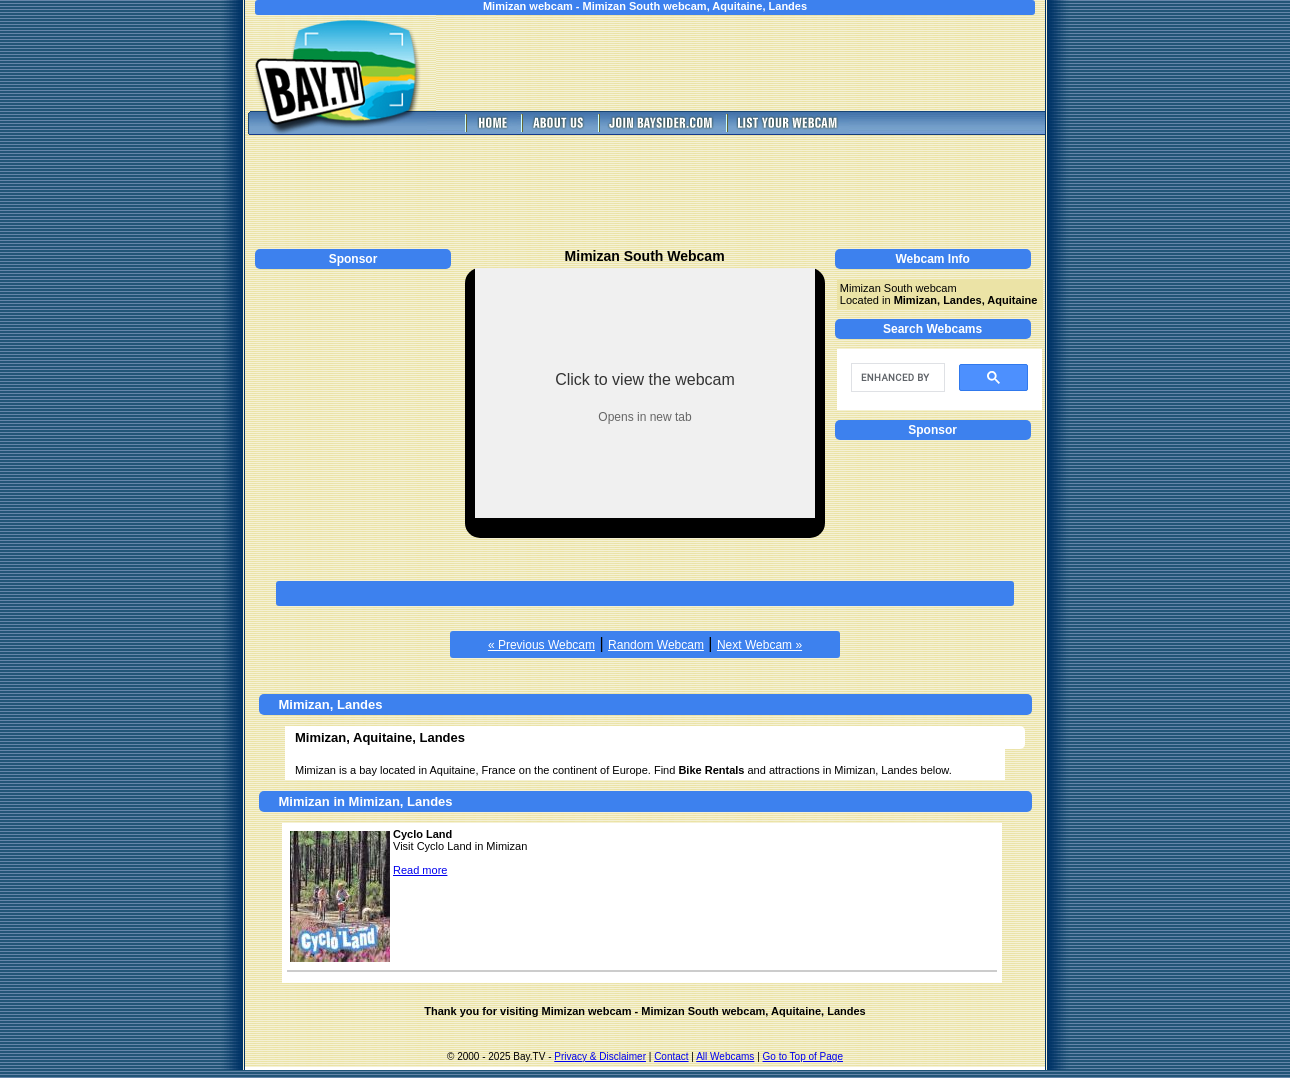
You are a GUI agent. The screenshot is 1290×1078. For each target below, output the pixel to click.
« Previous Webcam (541, 645)
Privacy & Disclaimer (600, 1056)
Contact (671, 1056)
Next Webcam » (759, 645)
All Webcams (725, 1056)
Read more (420, 870)
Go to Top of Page (803, 1056)
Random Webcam (656, 645)
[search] (896, 378)
